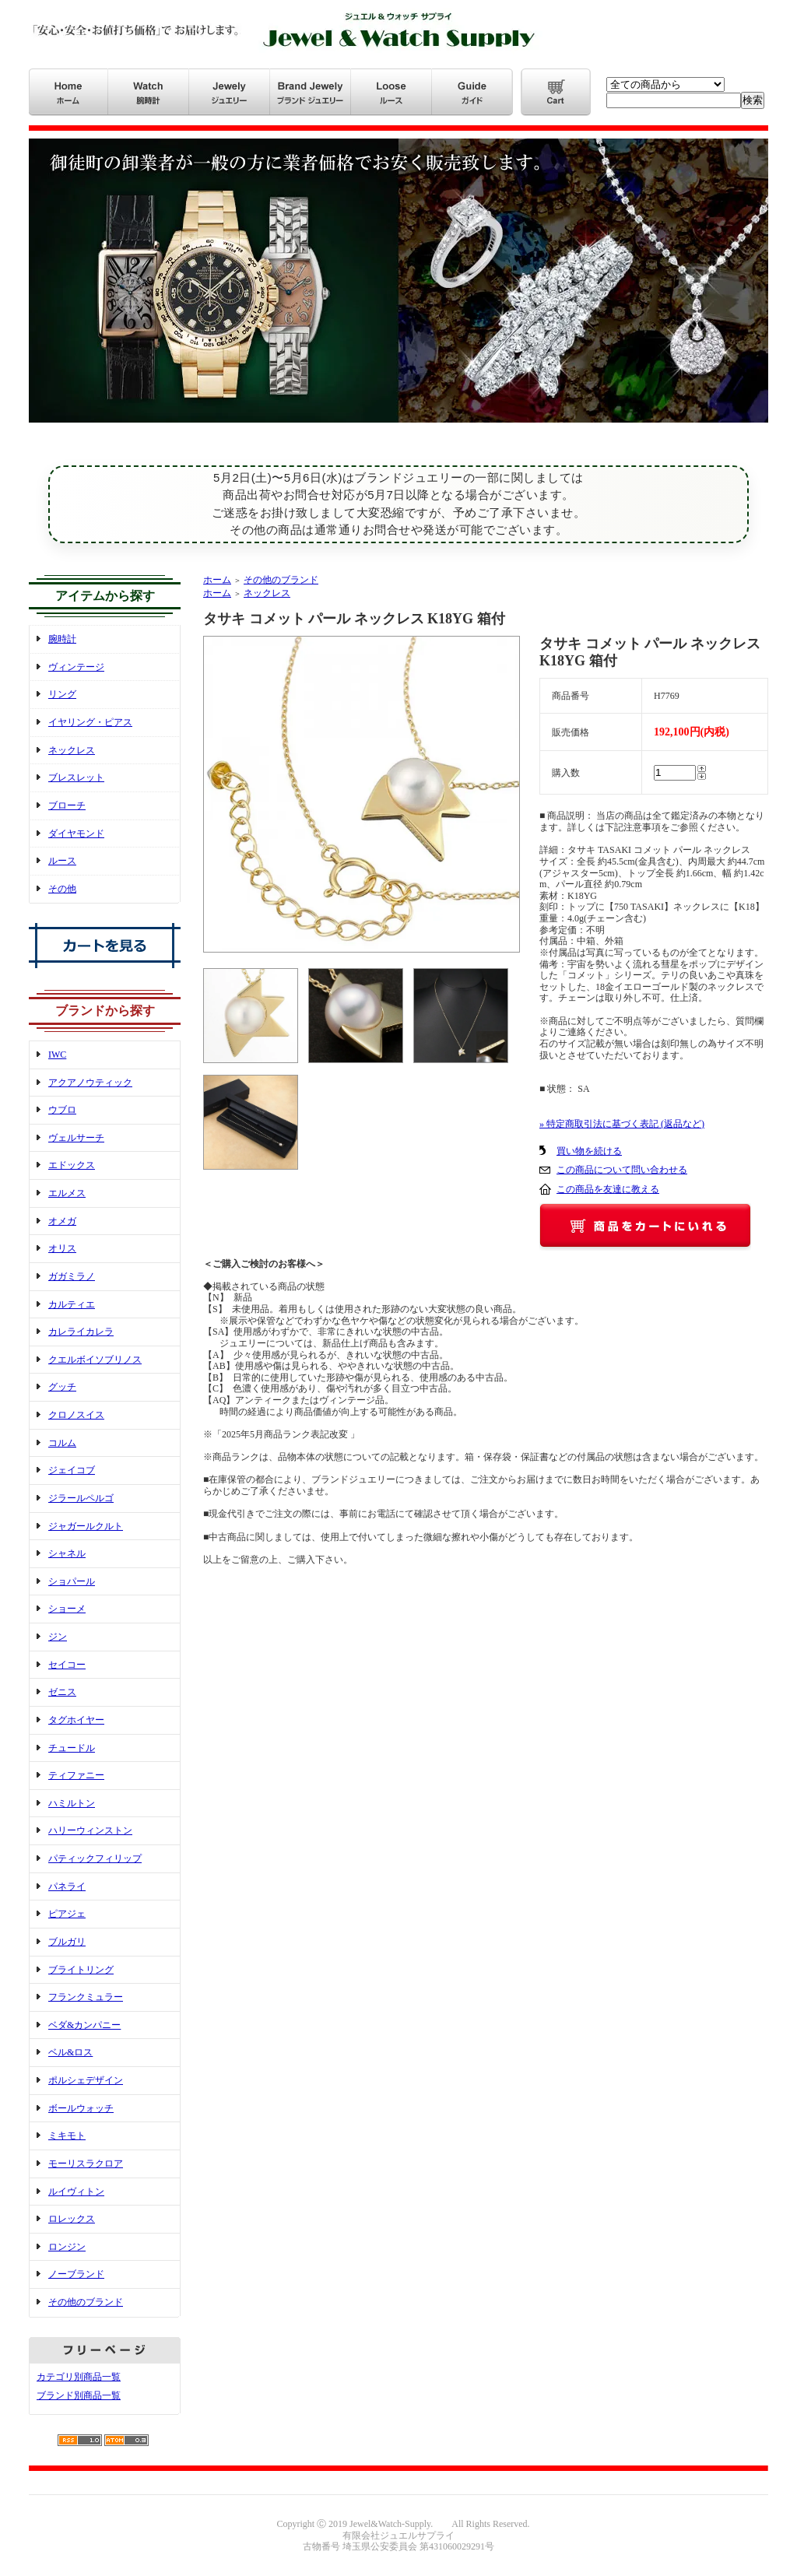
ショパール (71, 1581)
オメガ (62, 1221)
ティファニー (76, 1775)
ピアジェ (67, 1913)
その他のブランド (85, 2302)
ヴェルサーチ (76, 1137)
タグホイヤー (76, 1719)
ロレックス (71, 2218)
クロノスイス (76, 1414)
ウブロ (62, 1109)
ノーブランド (76, 2274)
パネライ (67, 1886)
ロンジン (67, 2246)
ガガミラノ (71, 1276)
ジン (57, 1636)
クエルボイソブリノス (95, 1359)
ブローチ (67, 805)
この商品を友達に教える (607, 1189)
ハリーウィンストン (90, 1830)
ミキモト (67, 2135)
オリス (62, 1248)
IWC (57, 1054)
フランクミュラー (85, 1997)
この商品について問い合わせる (621, 1169)
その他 (62, 888)
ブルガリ (67, 1941)
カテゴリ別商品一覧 (79, 2376)
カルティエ (71, 1304)
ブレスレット (76, 777)
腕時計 (62, 638)
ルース (62, 860)
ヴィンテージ (76, 667)
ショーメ (67, 1608)
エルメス (67, 1193)
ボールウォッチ (81, 2108)
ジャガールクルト (85, 1526)
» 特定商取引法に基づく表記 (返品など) (621, 1123)
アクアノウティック (90, 1082)
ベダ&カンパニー (84, 2025)
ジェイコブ (71, 1470)
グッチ (62, 1386)
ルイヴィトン (76, 2191)
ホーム (217, 579)
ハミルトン (71, 1803)
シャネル (67, 1553)
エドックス (71, 1165)
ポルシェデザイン (85, 2080)
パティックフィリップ (95, 1858)
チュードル (71, 1747)
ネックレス (71, 750)
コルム (62, 1442)
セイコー (67, 1664)
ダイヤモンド (76, 833)
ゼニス (62, 1691)
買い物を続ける (589, 1151)
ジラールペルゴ (81, 1498)
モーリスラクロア (85, 2163)
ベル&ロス (70, 2052)
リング (62, 694)
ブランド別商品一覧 (79, 2395)
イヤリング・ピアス (90, 722)
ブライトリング (81, 1969)
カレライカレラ (81, 1331)
